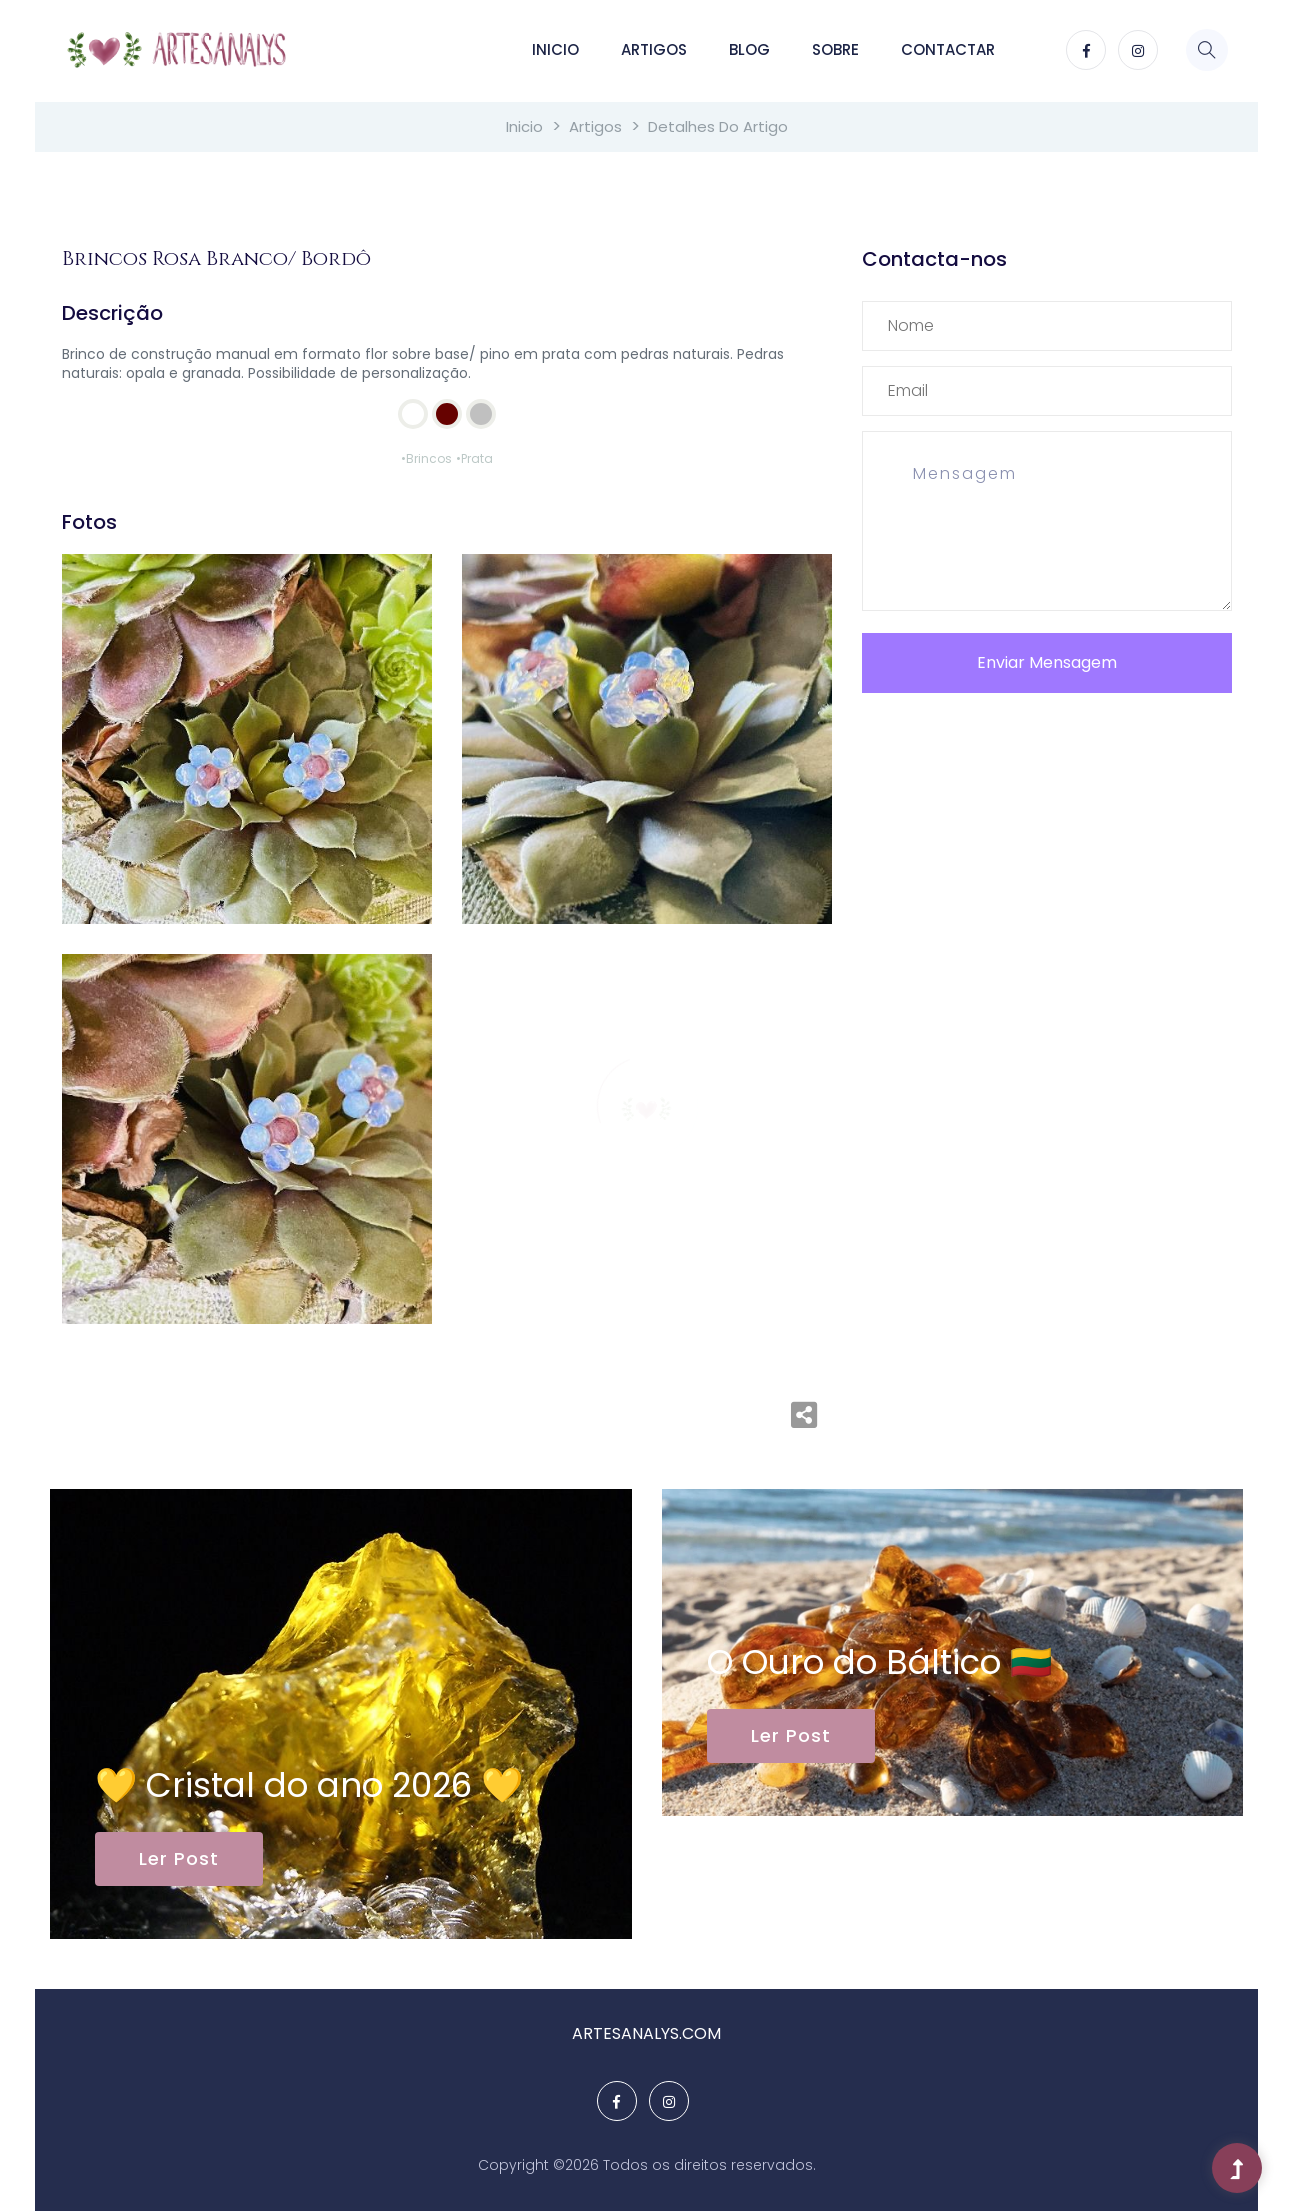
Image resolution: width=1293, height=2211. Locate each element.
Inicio (555, 49)
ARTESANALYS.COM (646, 2033)
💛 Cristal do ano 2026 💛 (309, 1785)
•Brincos (426, 458)
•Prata (474, 458)
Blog (749, 49)
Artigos (654, 49)
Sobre (835, 49)
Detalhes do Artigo (718, 126)
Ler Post (179, 1858)
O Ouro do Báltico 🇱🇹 (879, 1662)
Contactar (948, 49)
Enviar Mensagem (1047, 662)
